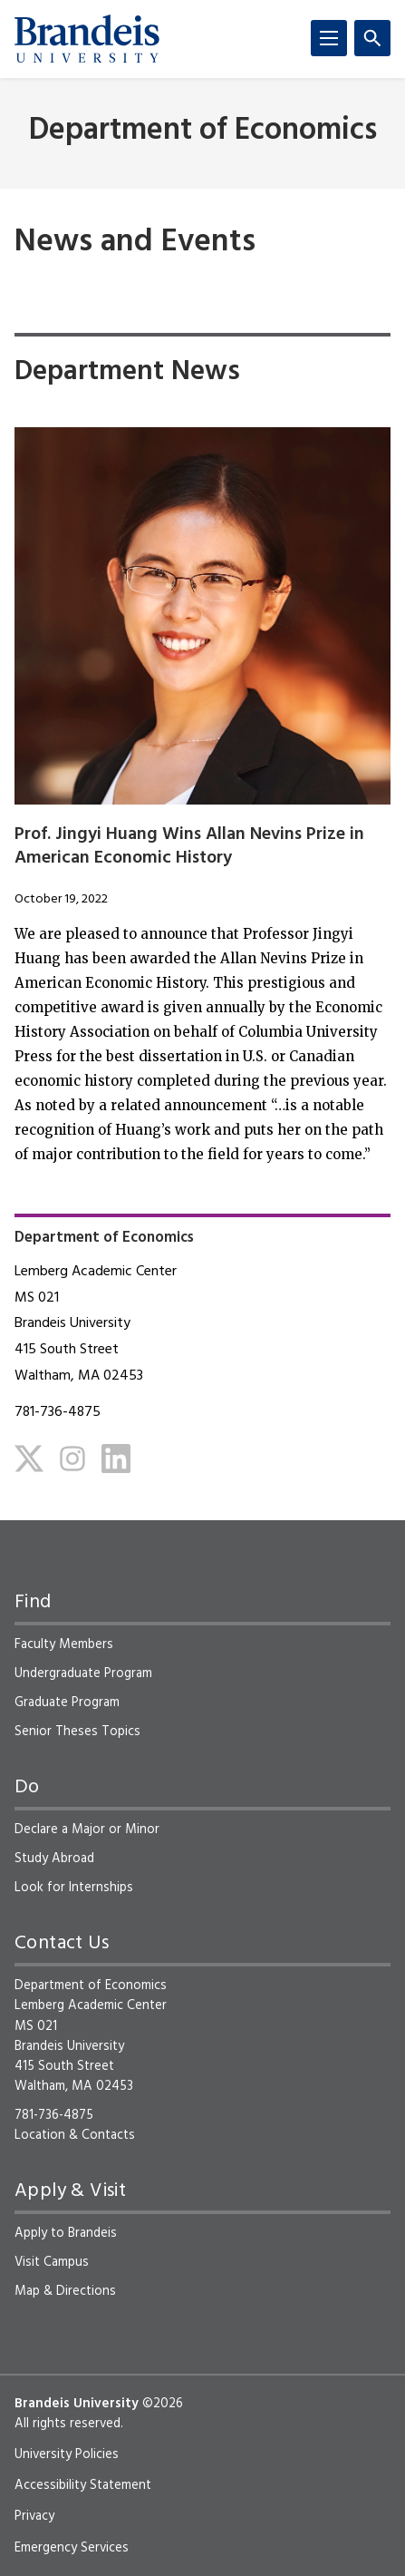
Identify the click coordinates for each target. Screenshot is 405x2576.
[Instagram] (72, 1458)
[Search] (372, 38)
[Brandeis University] (86, 39)
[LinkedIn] (115, 1458)
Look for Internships (73, 1887)
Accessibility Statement (82, 2485)
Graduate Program (67, 1702)
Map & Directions (65, 2291)
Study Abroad (54, 1858)
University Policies (66, 2454)
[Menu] (329, 38)
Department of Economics (203, 131)
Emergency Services (71, 2548)
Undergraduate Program (83, 1673)
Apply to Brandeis (65, 2233)
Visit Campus (51, 2262)
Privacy (34, 2516)
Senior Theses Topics (77, 1731)
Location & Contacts (74, 2135)
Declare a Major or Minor (86, 1829)
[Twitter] (28, 1458)
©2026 (162, 2404)
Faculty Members (63, 1644)
